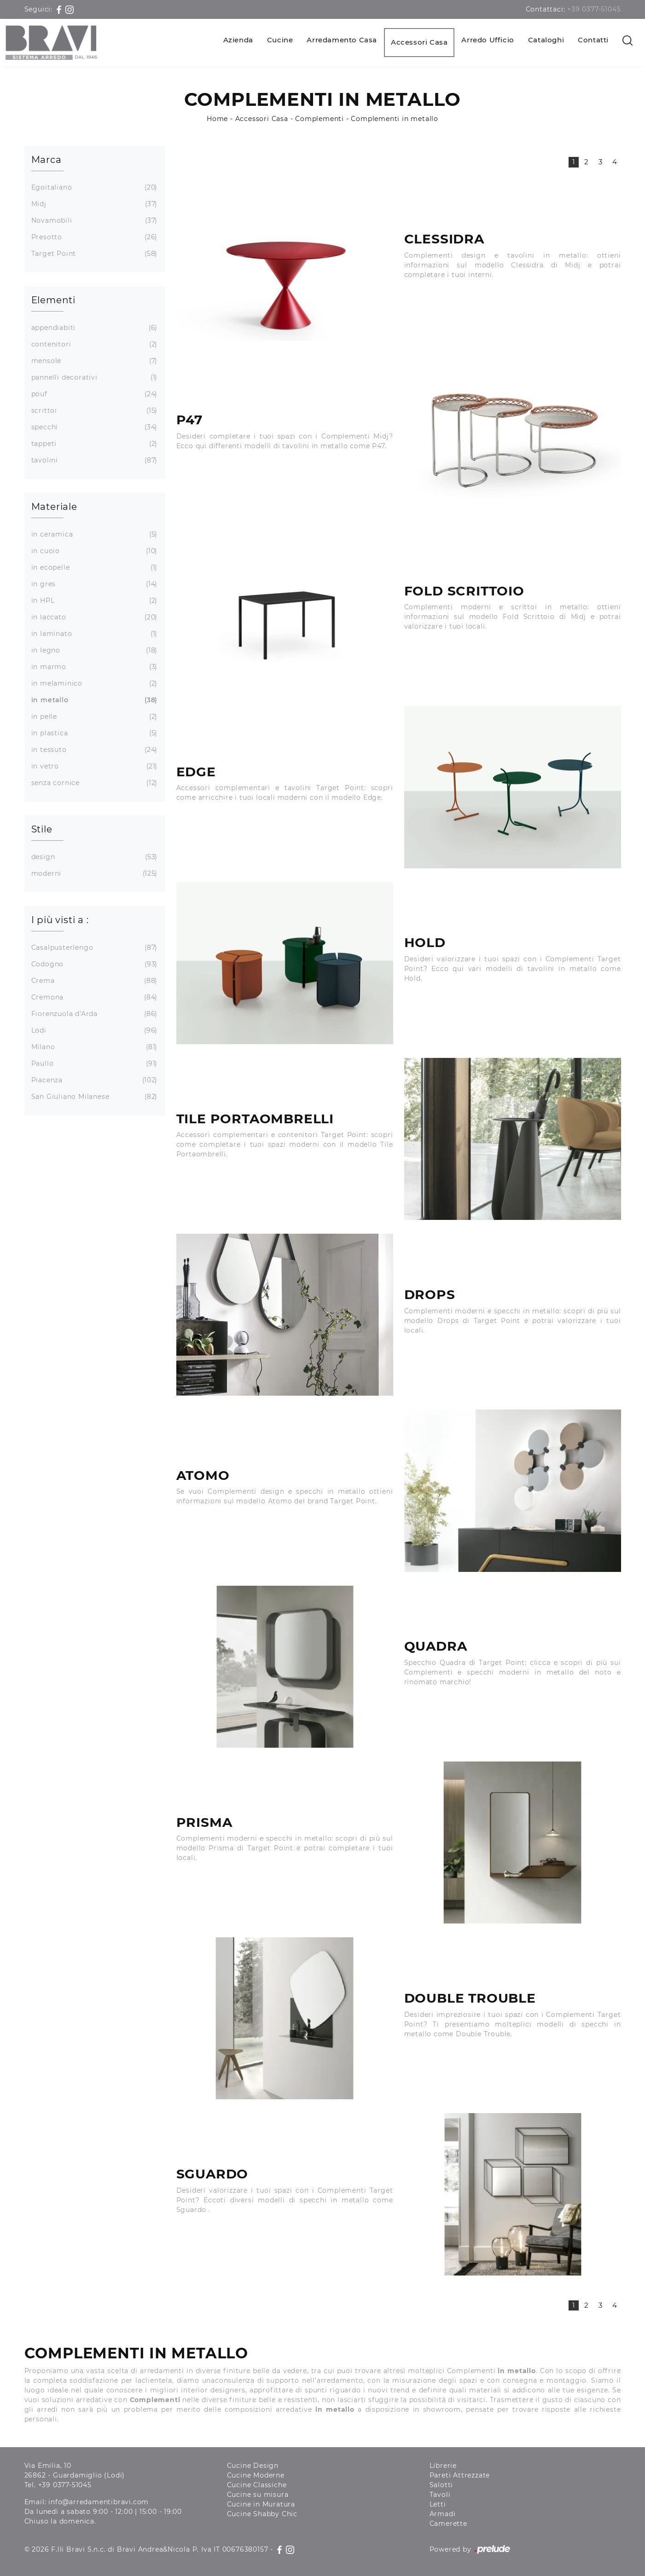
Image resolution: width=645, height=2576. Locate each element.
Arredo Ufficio (487, 39)
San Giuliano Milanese (93, 1097)
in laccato (93, 617)
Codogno (93, 964)
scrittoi (93, 411)
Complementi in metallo (394, 119)
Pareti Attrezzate (460, 2475)
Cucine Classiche (257, 2485)
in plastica (93, 733)
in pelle (93, 717)
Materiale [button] (54, 506)
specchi (93, 427)
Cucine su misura (258, 2494)
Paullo (93, 1064)
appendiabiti (93, 328)
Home (217, 119)
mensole (93, 361)
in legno (93, 650)
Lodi (93, 1030)
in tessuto (93, 750)
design (93, 857)
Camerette (448, 2523)
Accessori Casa (419, 42)
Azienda (238, 39)
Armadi (443, 2514)
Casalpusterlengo (93, 948)
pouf (93, 394)
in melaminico (93, 683)
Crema (93, 981)
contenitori (93, 344)
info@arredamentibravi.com (98, 2502)
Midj (93, 204)
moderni (93, 873)
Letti (438, 2504)
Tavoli (440, 2494)
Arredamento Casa (342, 39)
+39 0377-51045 (594, 9)
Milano (93, 1047)
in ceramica (93, 534)
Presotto (93, 237)
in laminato (93, 634)
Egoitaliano (93, 187)
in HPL (93, 601)
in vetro (93, 766)
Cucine (280, 39)
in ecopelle (93, 567)
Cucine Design (253, 2465)
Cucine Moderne (256, 2475)
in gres (93, 584)
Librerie (443, 2465)
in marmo (93, 667)
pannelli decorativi (93, 377)
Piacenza (93, 1080)
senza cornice (93, 783)
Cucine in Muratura (261, 2504)
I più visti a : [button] (60, 919)
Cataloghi (546, 39)
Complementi (319, 119)
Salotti (441, 2485)
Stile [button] (41, 829)
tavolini (93, 460)
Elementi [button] (53, 300)
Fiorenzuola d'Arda (93, 1014)
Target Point (93, 254)
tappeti (93, 444)
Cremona (93, 997)
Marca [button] (46, 159)
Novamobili (93, 220)
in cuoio (93, 551)
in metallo (93, 700)
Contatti (593, 39)
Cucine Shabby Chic (262, 2514)
